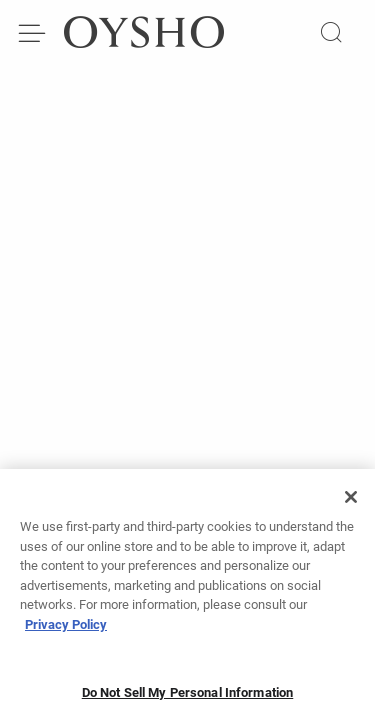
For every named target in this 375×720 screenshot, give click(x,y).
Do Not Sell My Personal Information (188, 699)
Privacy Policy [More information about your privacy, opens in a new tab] (66, 630)
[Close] (351, 504)
